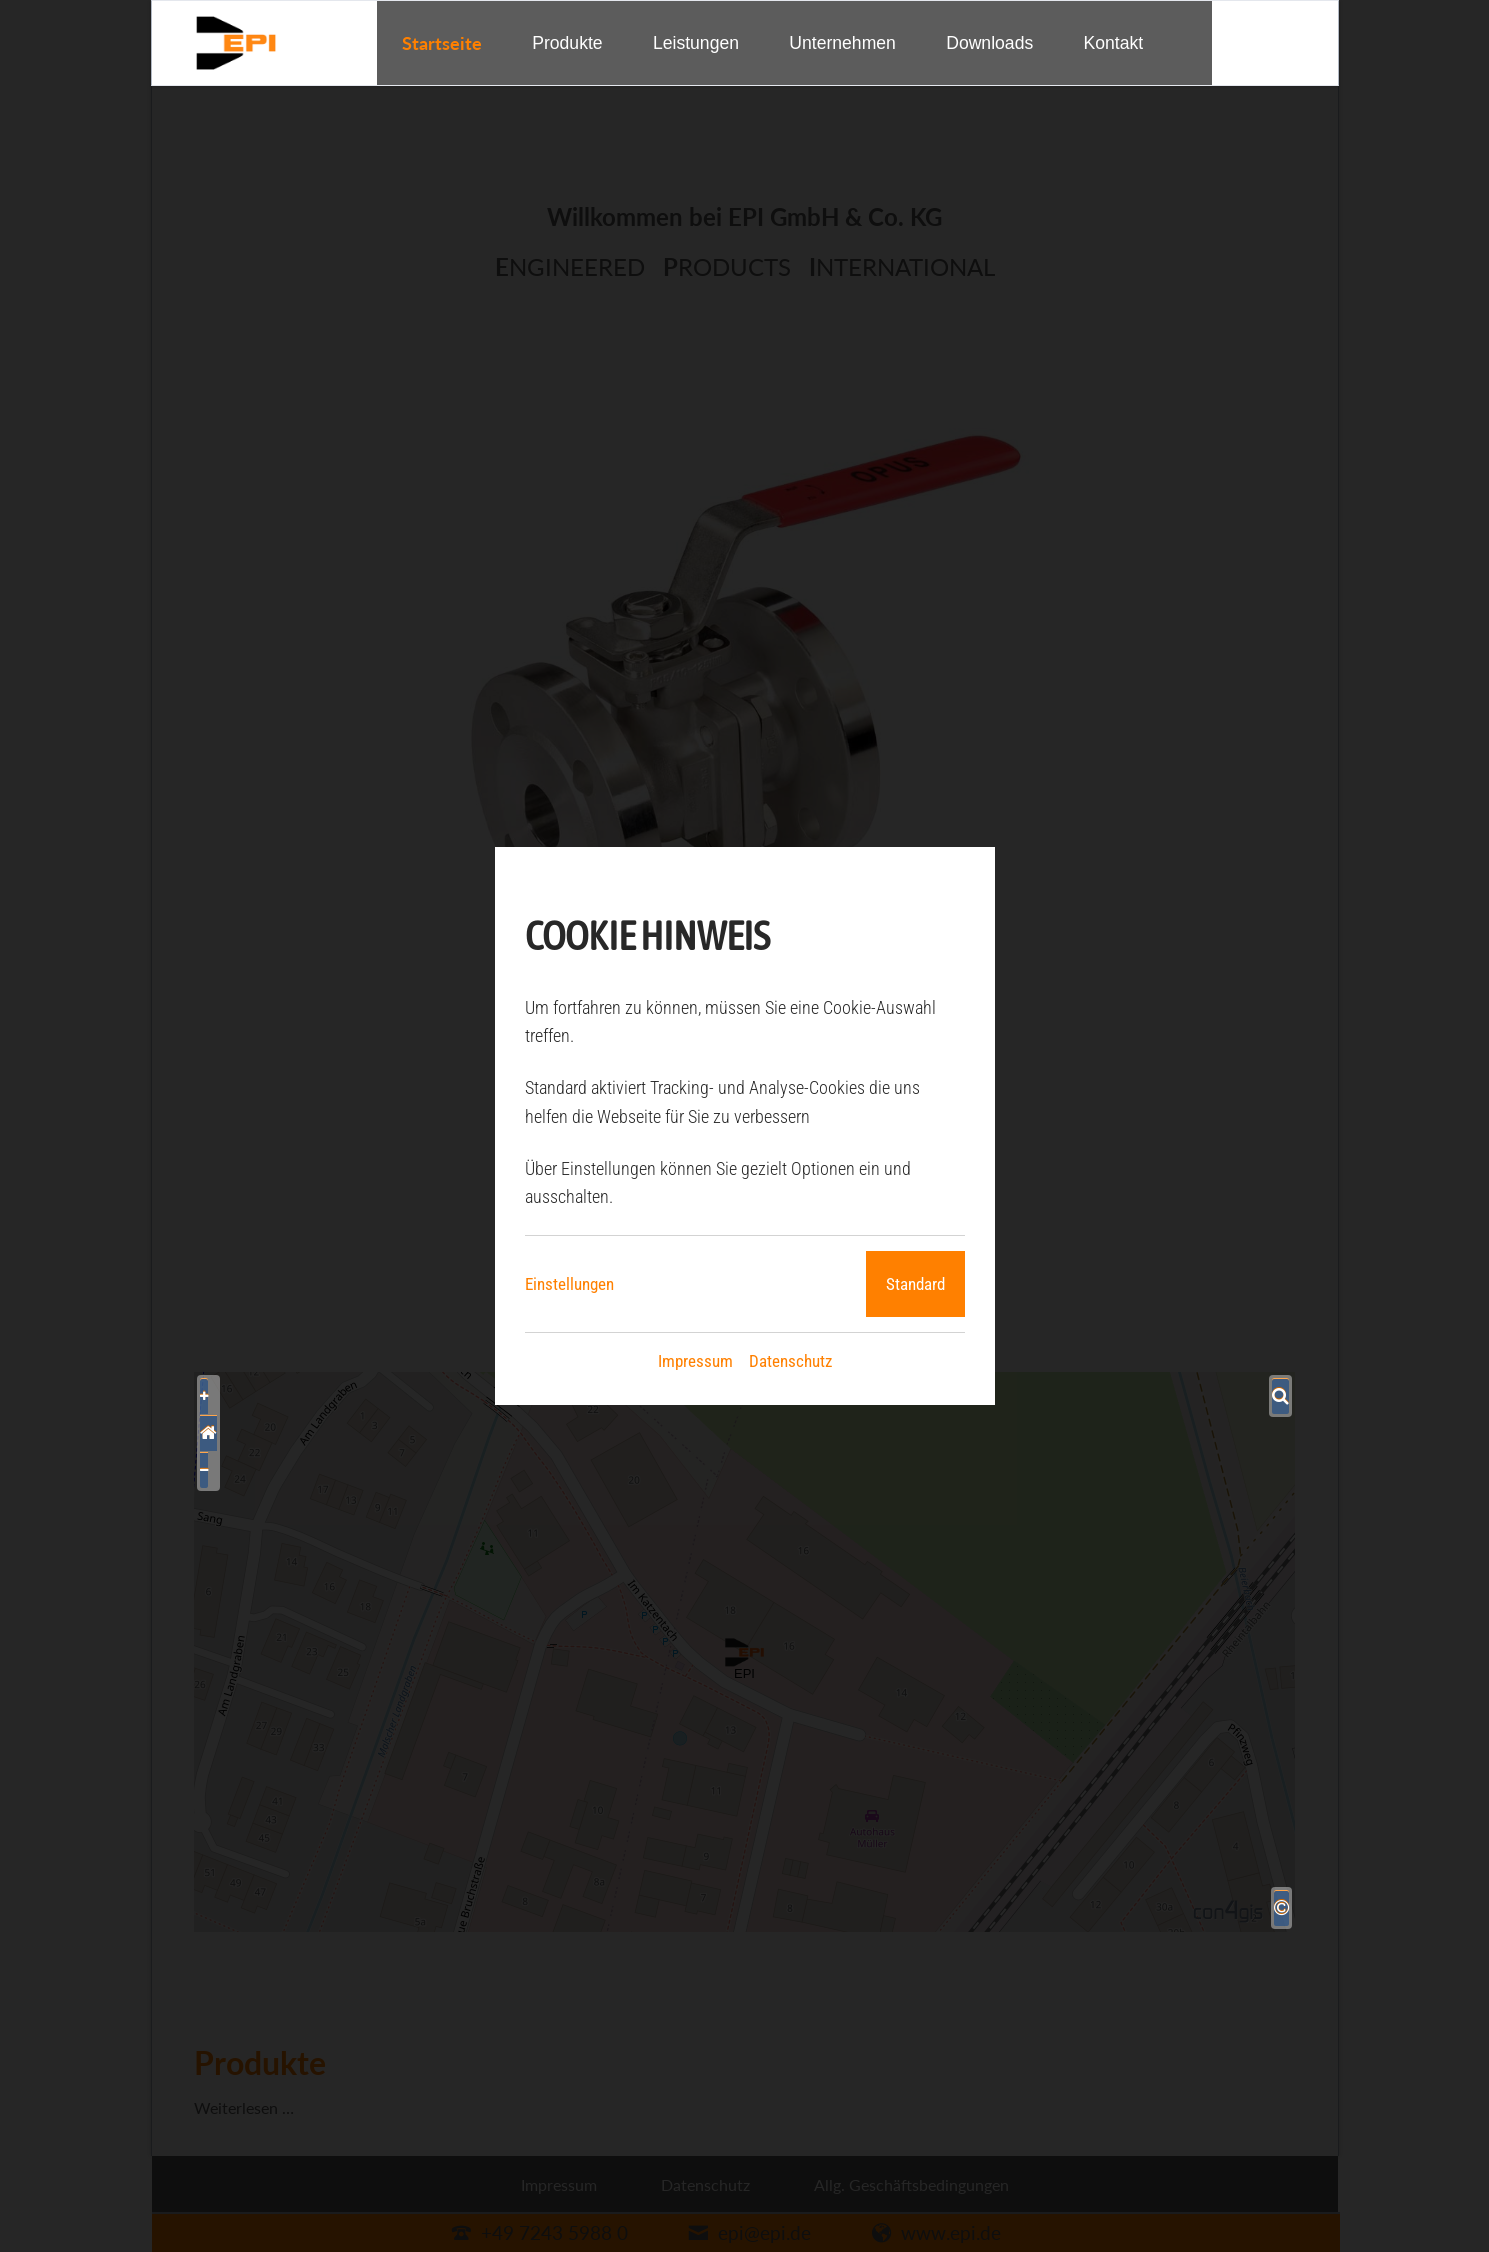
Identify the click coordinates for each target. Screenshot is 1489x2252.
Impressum (695, 1361)
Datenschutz (790, 1361)
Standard (915, 1284)
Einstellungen (569, 1284)
